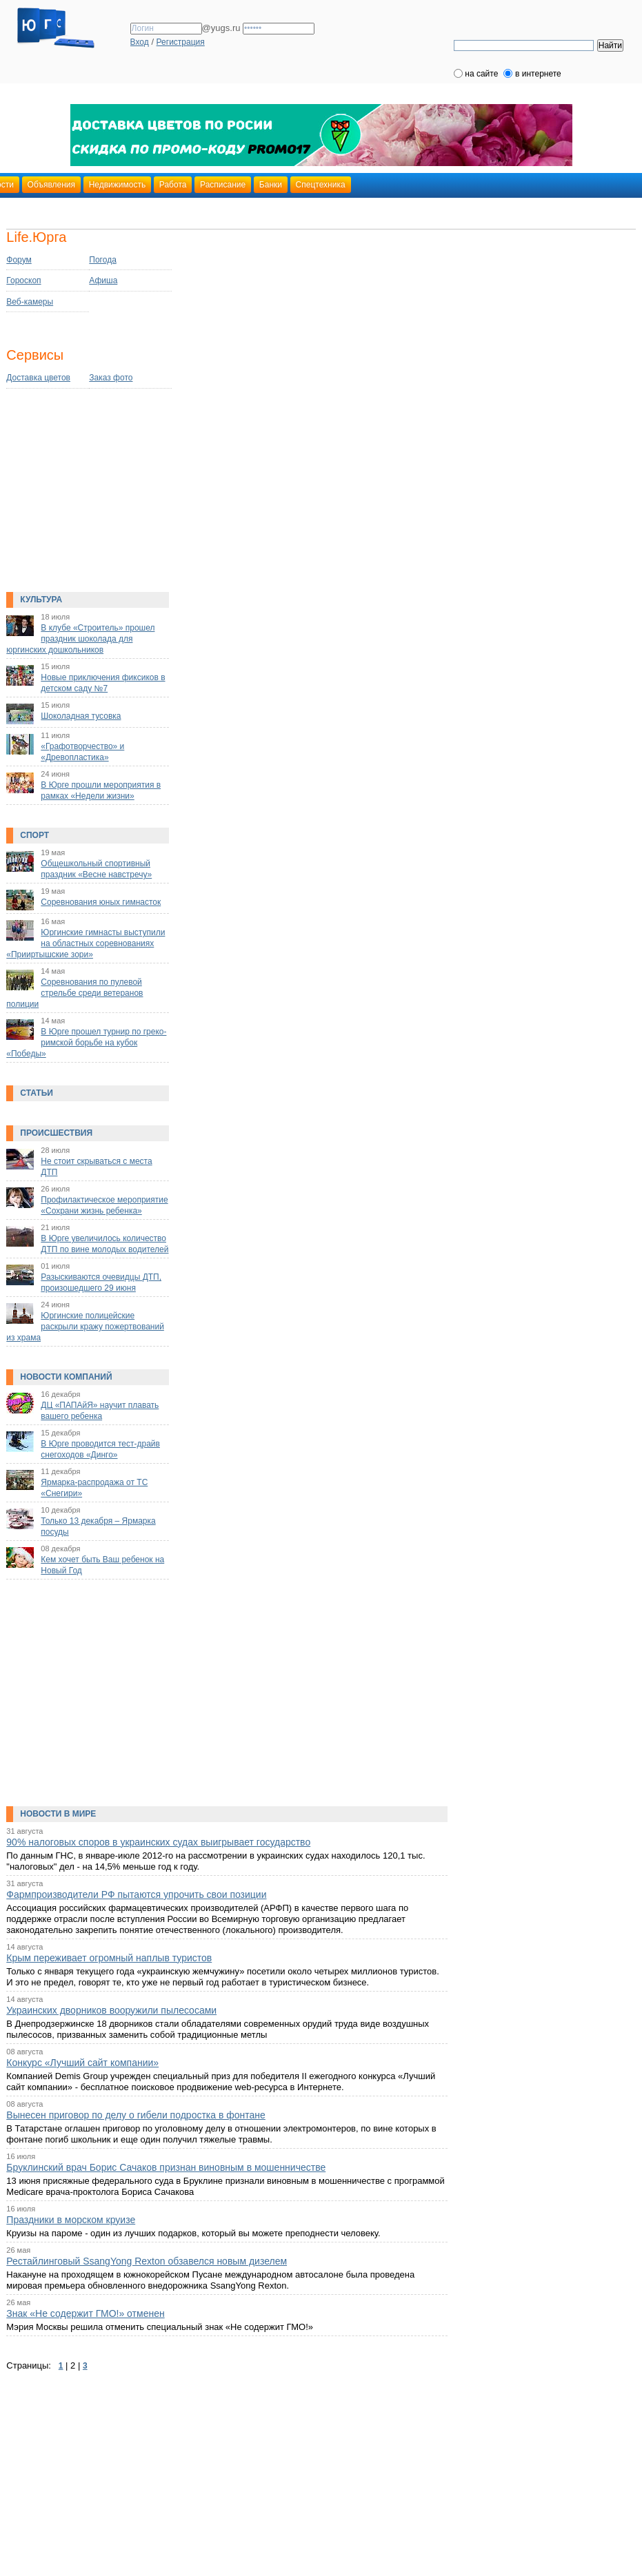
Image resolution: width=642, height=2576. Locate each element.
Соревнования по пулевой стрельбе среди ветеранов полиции (74, 993)
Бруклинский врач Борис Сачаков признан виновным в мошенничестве (165, 2167)
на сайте (481, 74)
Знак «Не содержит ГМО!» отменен (85, 2313)
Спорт (34, 835)
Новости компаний (66, 1377)
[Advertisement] (92, 495)
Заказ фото (110, 377)
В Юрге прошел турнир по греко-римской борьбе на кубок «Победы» (86, 1043)
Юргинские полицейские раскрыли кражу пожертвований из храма (85, 1326)
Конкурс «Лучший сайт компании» (82, 2062)
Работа (173, 185)
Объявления (51, 185)
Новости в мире (58, 1814)
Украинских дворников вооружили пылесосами (111, 2010)
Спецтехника (320, 185)
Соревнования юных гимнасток (101, 902)
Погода (103, 260)
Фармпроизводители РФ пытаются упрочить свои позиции (136, 1894)
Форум (18, 260)
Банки (270, 185)
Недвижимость (117, 185)
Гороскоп (23, 280)
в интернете (538, 74)
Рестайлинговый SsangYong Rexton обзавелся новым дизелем (146, 2261)
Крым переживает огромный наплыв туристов (109, 1957)
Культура (41, 599)
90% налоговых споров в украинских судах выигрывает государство (158, 1842)
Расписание (222, 185)
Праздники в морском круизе (70, 2219)
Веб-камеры (29, 302)
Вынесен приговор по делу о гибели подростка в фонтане (135, 2114)
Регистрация (181, 42)
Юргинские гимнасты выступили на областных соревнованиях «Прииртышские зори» (85, 943)
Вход (139, 42)
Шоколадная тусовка (81, 716)
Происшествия (56, 1133)
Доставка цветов (38, 377)
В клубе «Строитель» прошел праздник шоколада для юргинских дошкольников (80, 639)
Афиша (103, 280)
